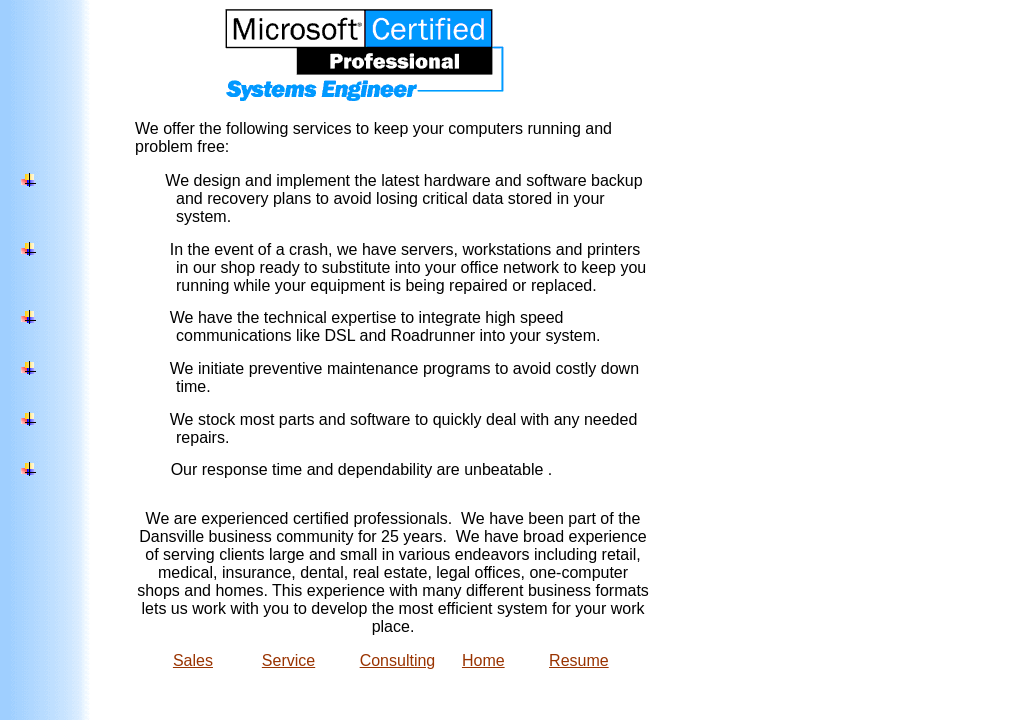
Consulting (398, 660)
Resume (579, 660)
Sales (193, 660)
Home (483, 660)
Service (288, 660)
